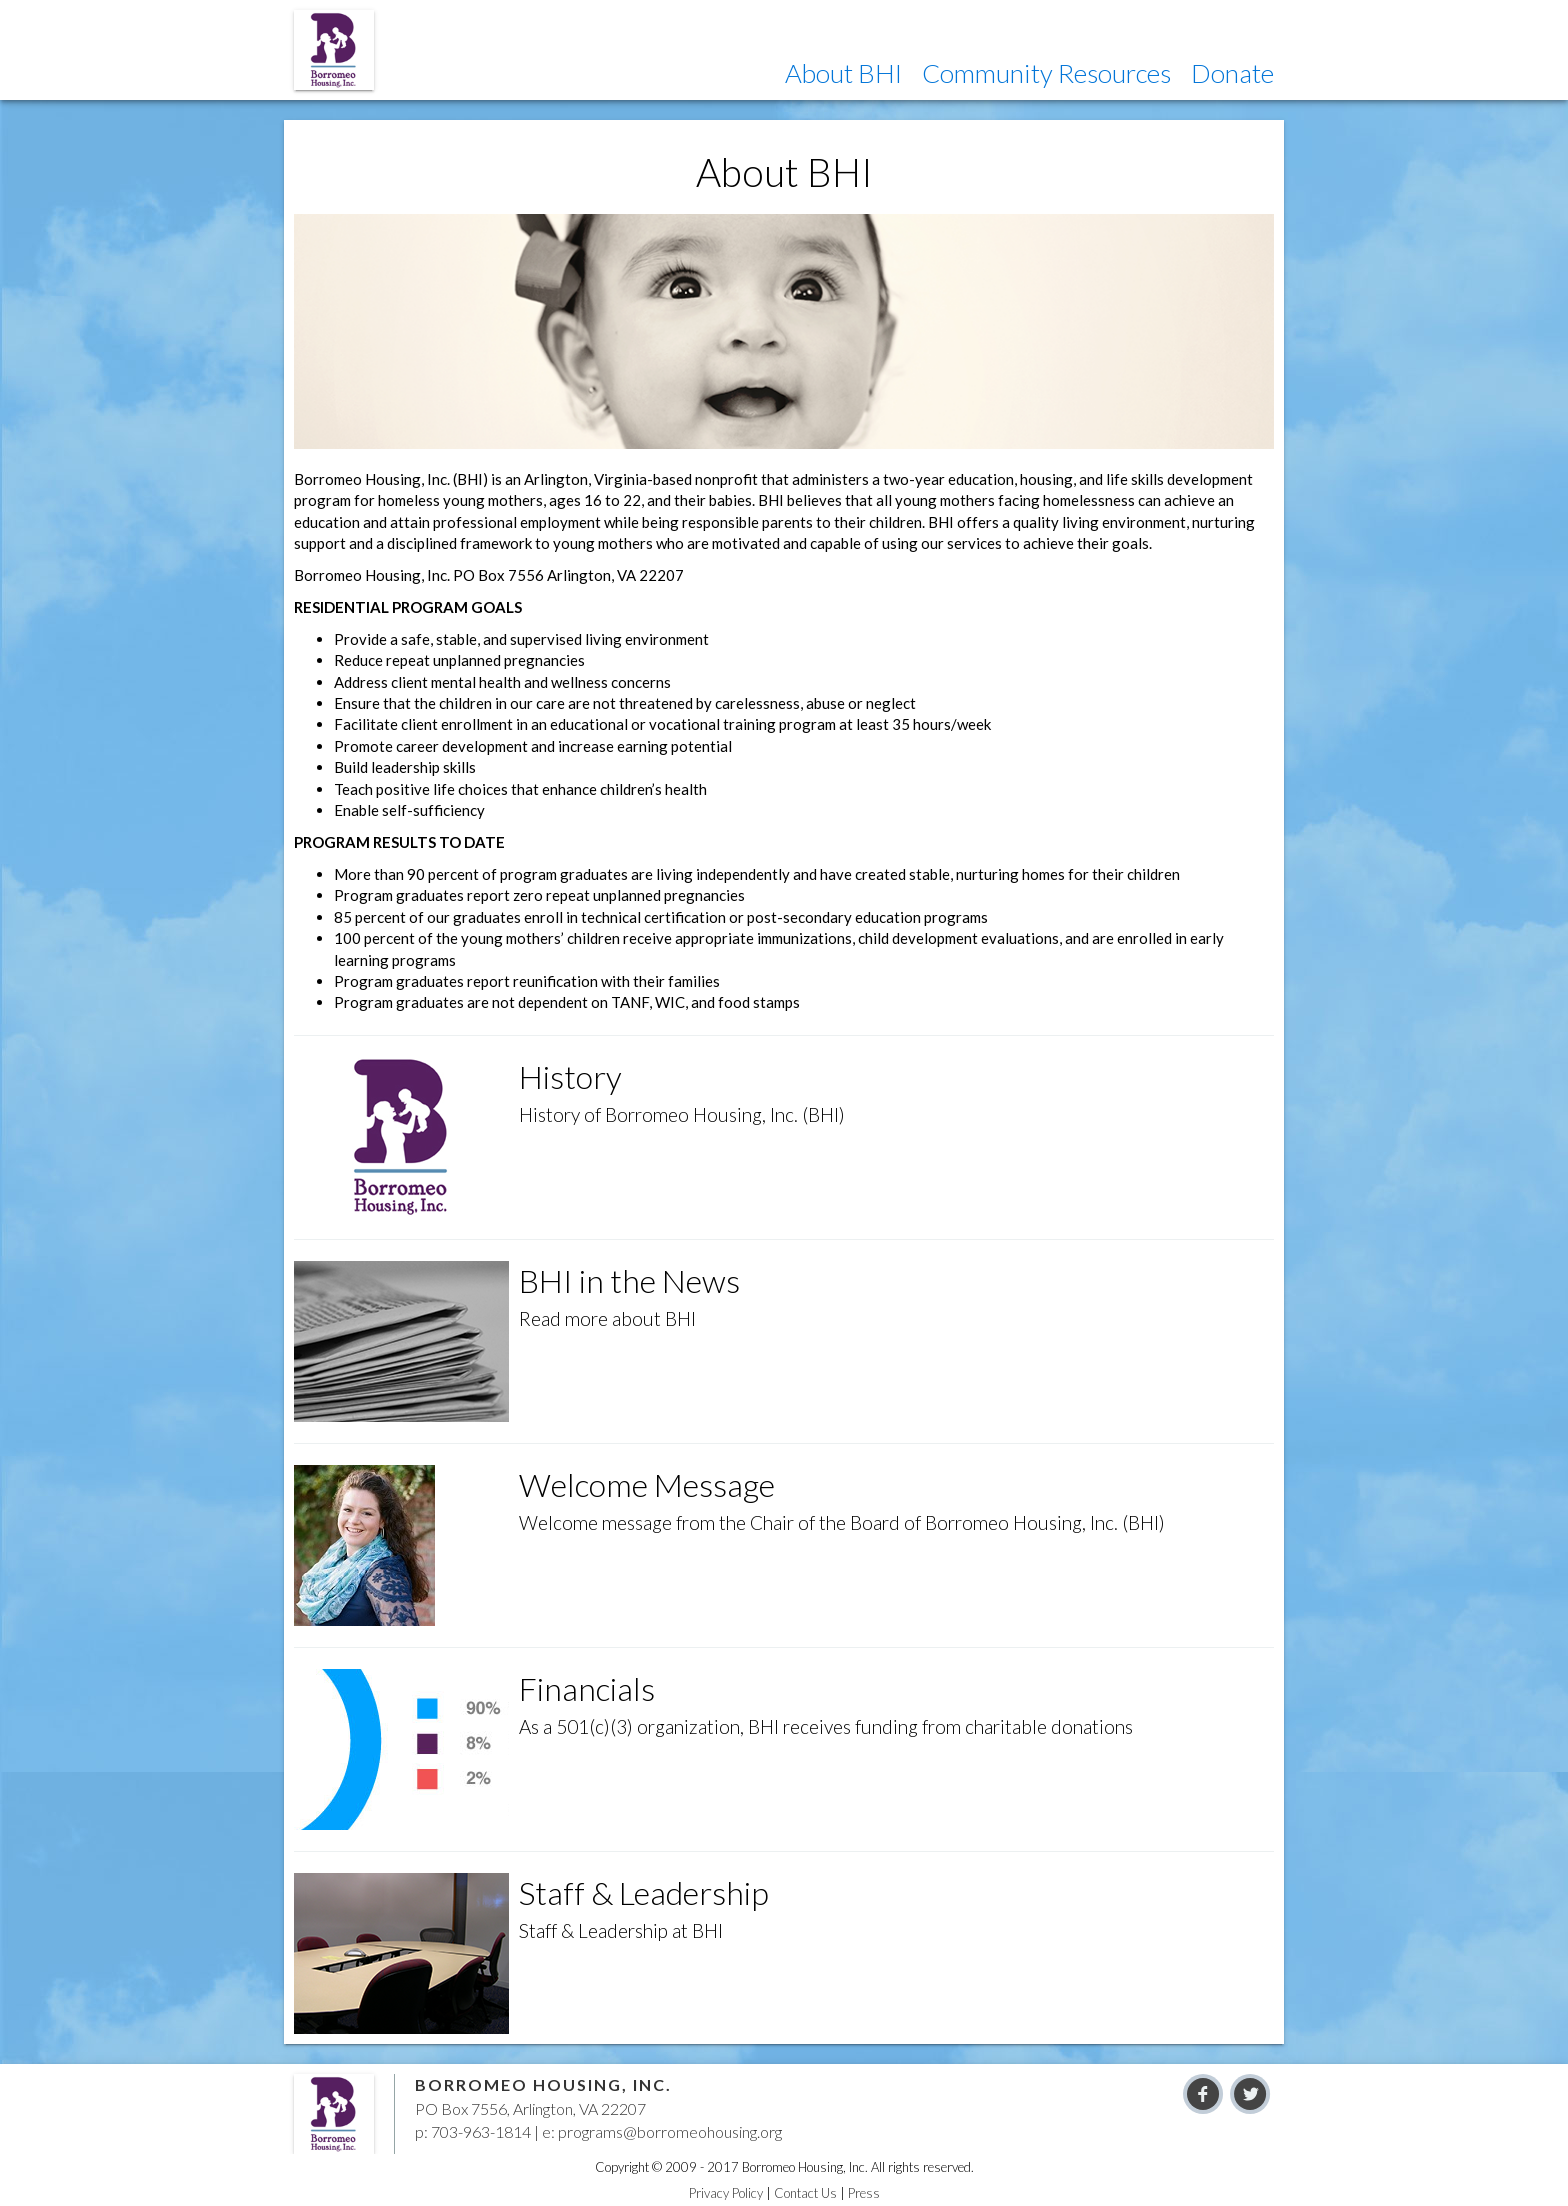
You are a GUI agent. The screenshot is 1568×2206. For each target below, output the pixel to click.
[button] (843, 73)
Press (864, 2193)
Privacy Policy (726, 2193)
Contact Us (805, 2193)
